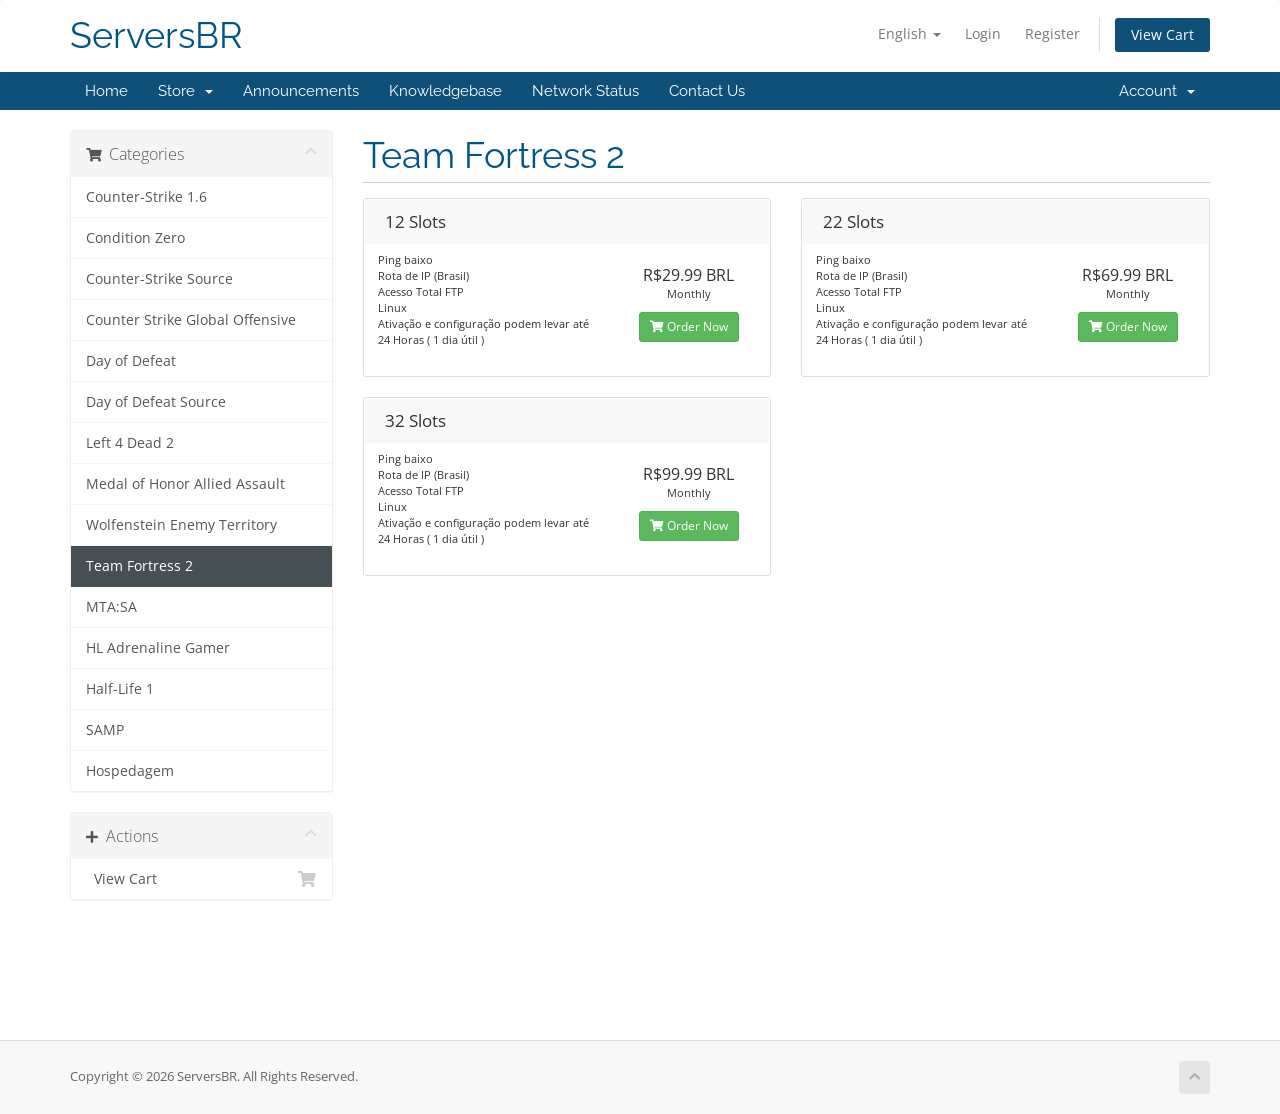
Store (185, 91)
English (909, 33)
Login (983, 33)
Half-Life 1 (120, 689)
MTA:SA (111, 607)
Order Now (689, 326)
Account (1157, 91)
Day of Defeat (131, 361)
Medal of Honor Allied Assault (185, 484)
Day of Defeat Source (156, 402)
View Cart (1162, 34)
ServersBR (156, 35)
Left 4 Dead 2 (130, 443)
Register (1052, 33)
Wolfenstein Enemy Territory (181, 525)
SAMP (105, 730)
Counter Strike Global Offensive (191, 320)
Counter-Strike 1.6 (146, 197)
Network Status (585, 91)
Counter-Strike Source (159, 279)
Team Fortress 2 (139, 566)
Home (106, 91)
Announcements (301, 91)
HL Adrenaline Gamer (158, 648)
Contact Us (707, 91)
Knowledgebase (445, 91)
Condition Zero (135, 238)
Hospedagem (130, 771)
